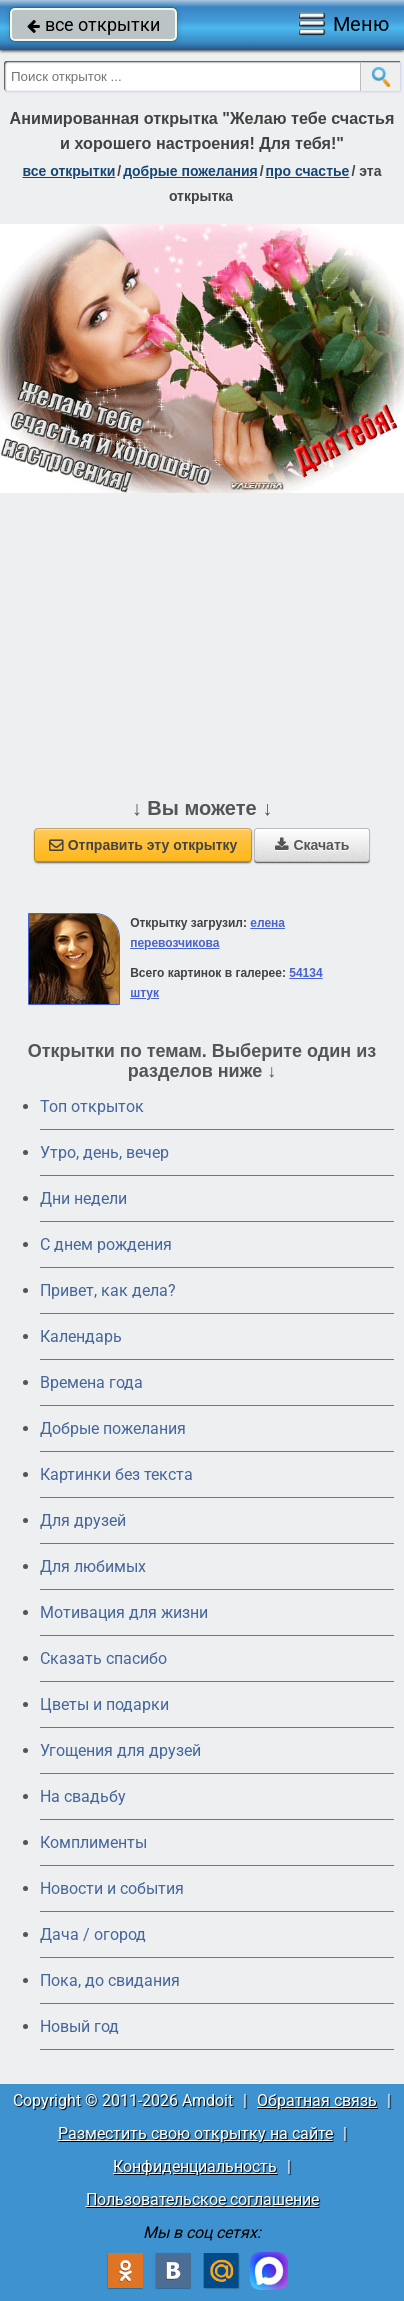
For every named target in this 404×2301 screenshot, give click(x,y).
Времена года (91, 1382)
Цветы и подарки (104, 1704)
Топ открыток (92, 1106)
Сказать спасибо (103, 1658)
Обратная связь (317, 2100)
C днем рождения (106, 1244)
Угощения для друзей (120, 1750)
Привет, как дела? (108, 1290)
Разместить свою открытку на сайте (195, 2133)
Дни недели (83, 1198)
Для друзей (83, 1520)
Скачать (312, 845)
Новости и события (112, 1888)
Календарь (81, 1336)
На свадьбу (83, 1796)
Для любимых (93, 1566)
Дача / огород (93, 1934)
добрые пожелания (190, 171)
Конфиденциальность (195, 2166)
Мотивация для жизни (124, 1612)
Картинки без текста (116, 1474)
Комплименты (93, 1842)
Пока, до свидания (110, 1980)
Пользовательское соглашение (202, 2199)
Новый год (79, 2026)
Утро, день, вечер (104, 1152)
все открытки (93, 24)
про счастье (308, 171)
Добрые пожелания (113, 1428)
